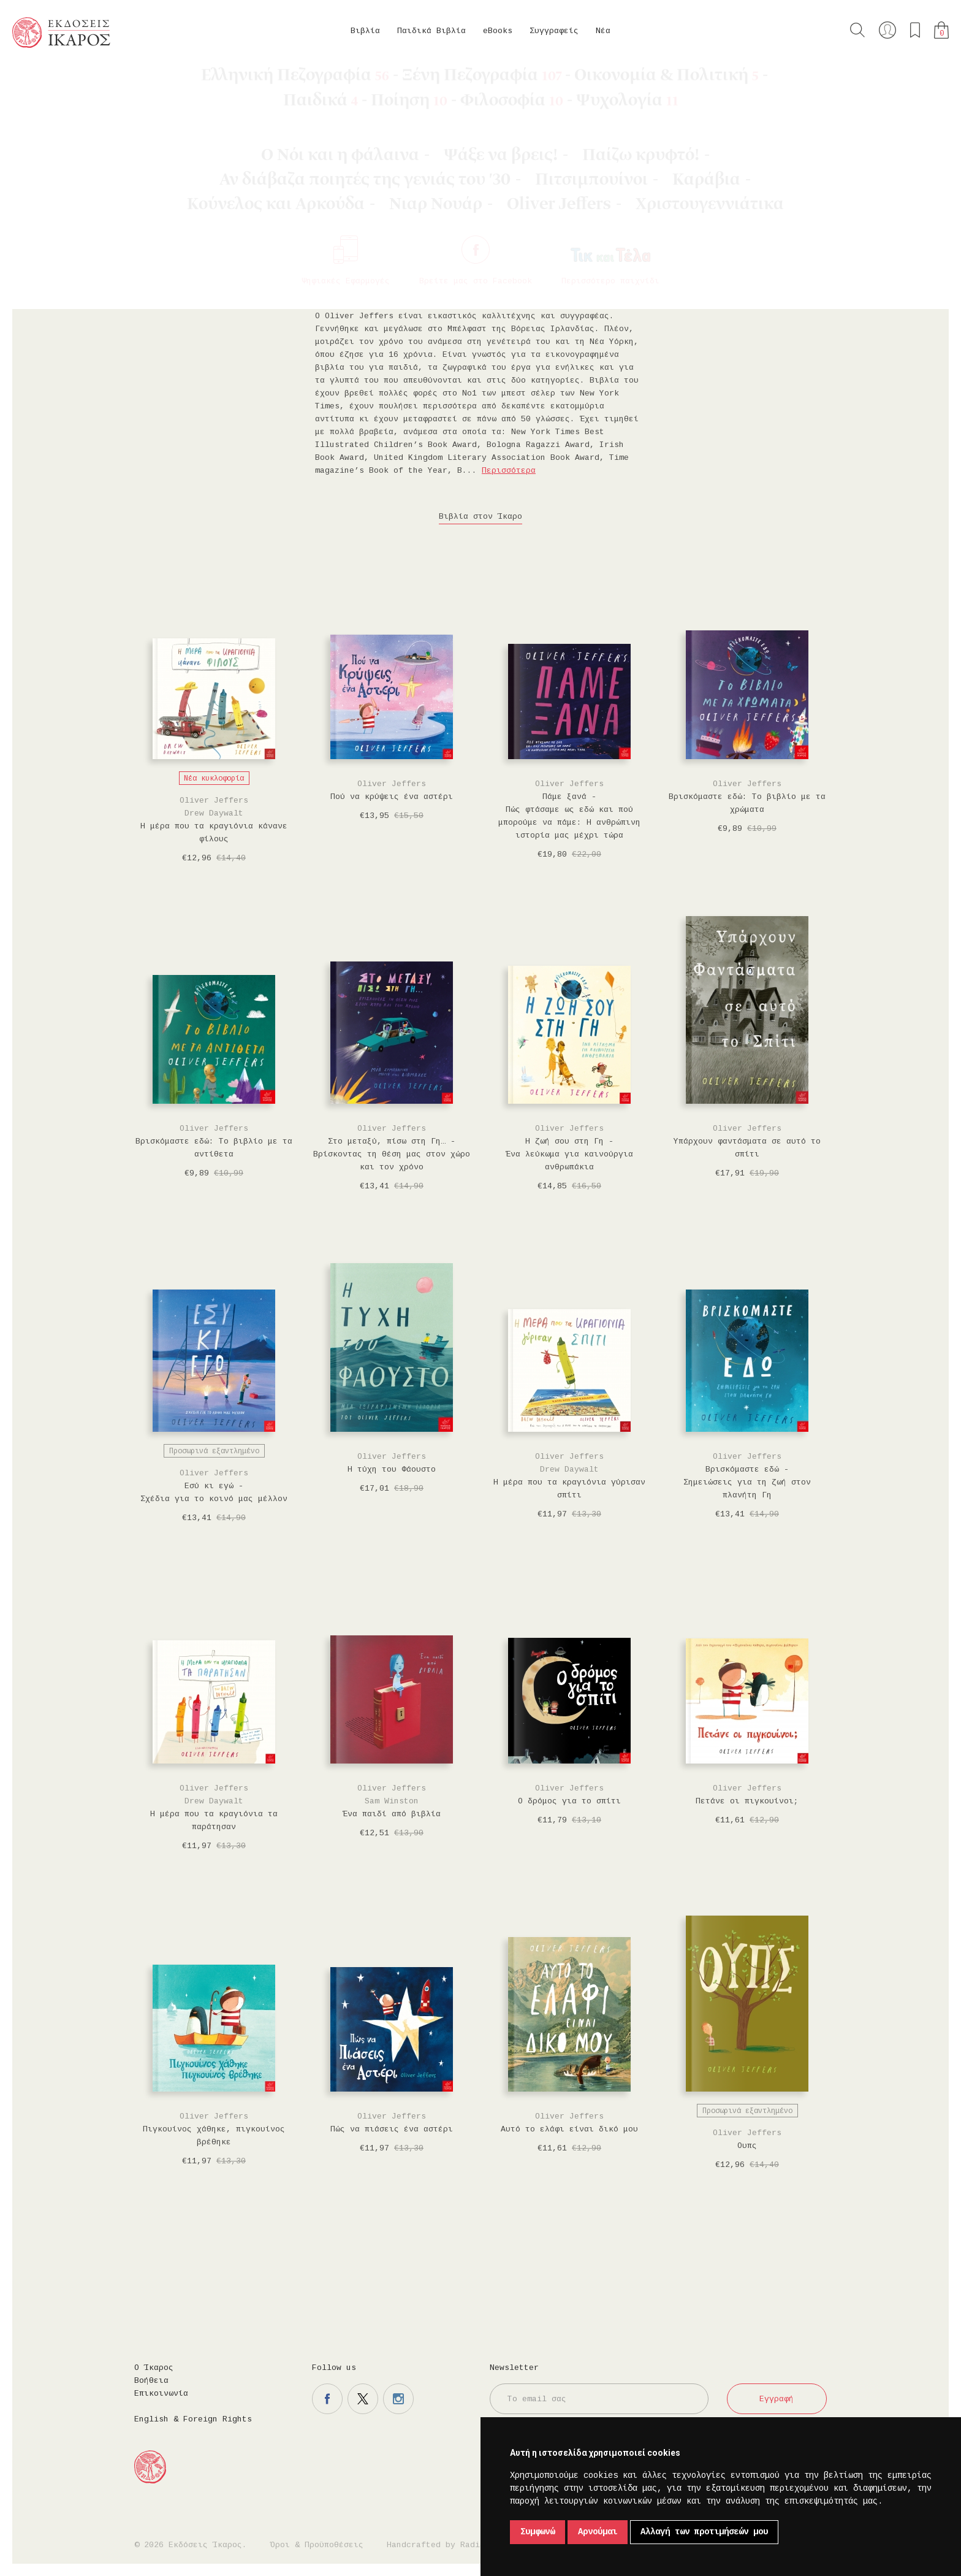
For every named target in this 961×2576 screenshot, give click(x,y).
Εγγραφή (776, 2399)
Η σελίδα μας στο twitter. (363, 2398)
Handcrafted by (438, 2545)
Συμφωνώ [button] (537, 2532)
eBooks (497, 31)
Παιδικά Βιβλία (431, 31)
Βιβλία (365, 31)
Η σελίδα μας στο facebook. (327, 2398)
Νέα (603, 31)
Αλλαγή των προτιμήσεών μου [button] (704, 2532)
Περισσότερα (509, 470)
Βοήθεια (151, 2380)
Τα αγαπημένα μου (915, 30)
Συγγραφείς (554, 31)
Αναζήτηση (857, 30)
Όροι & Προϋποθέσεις (316, 2545)
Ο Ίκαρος (153, 2367)
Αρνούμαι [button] (597, 2532)
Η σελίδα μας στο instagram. (398, 2398)
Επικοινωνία (161, 2393)
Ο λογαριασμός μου (887, 30)
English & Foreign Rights (193, 2419)
